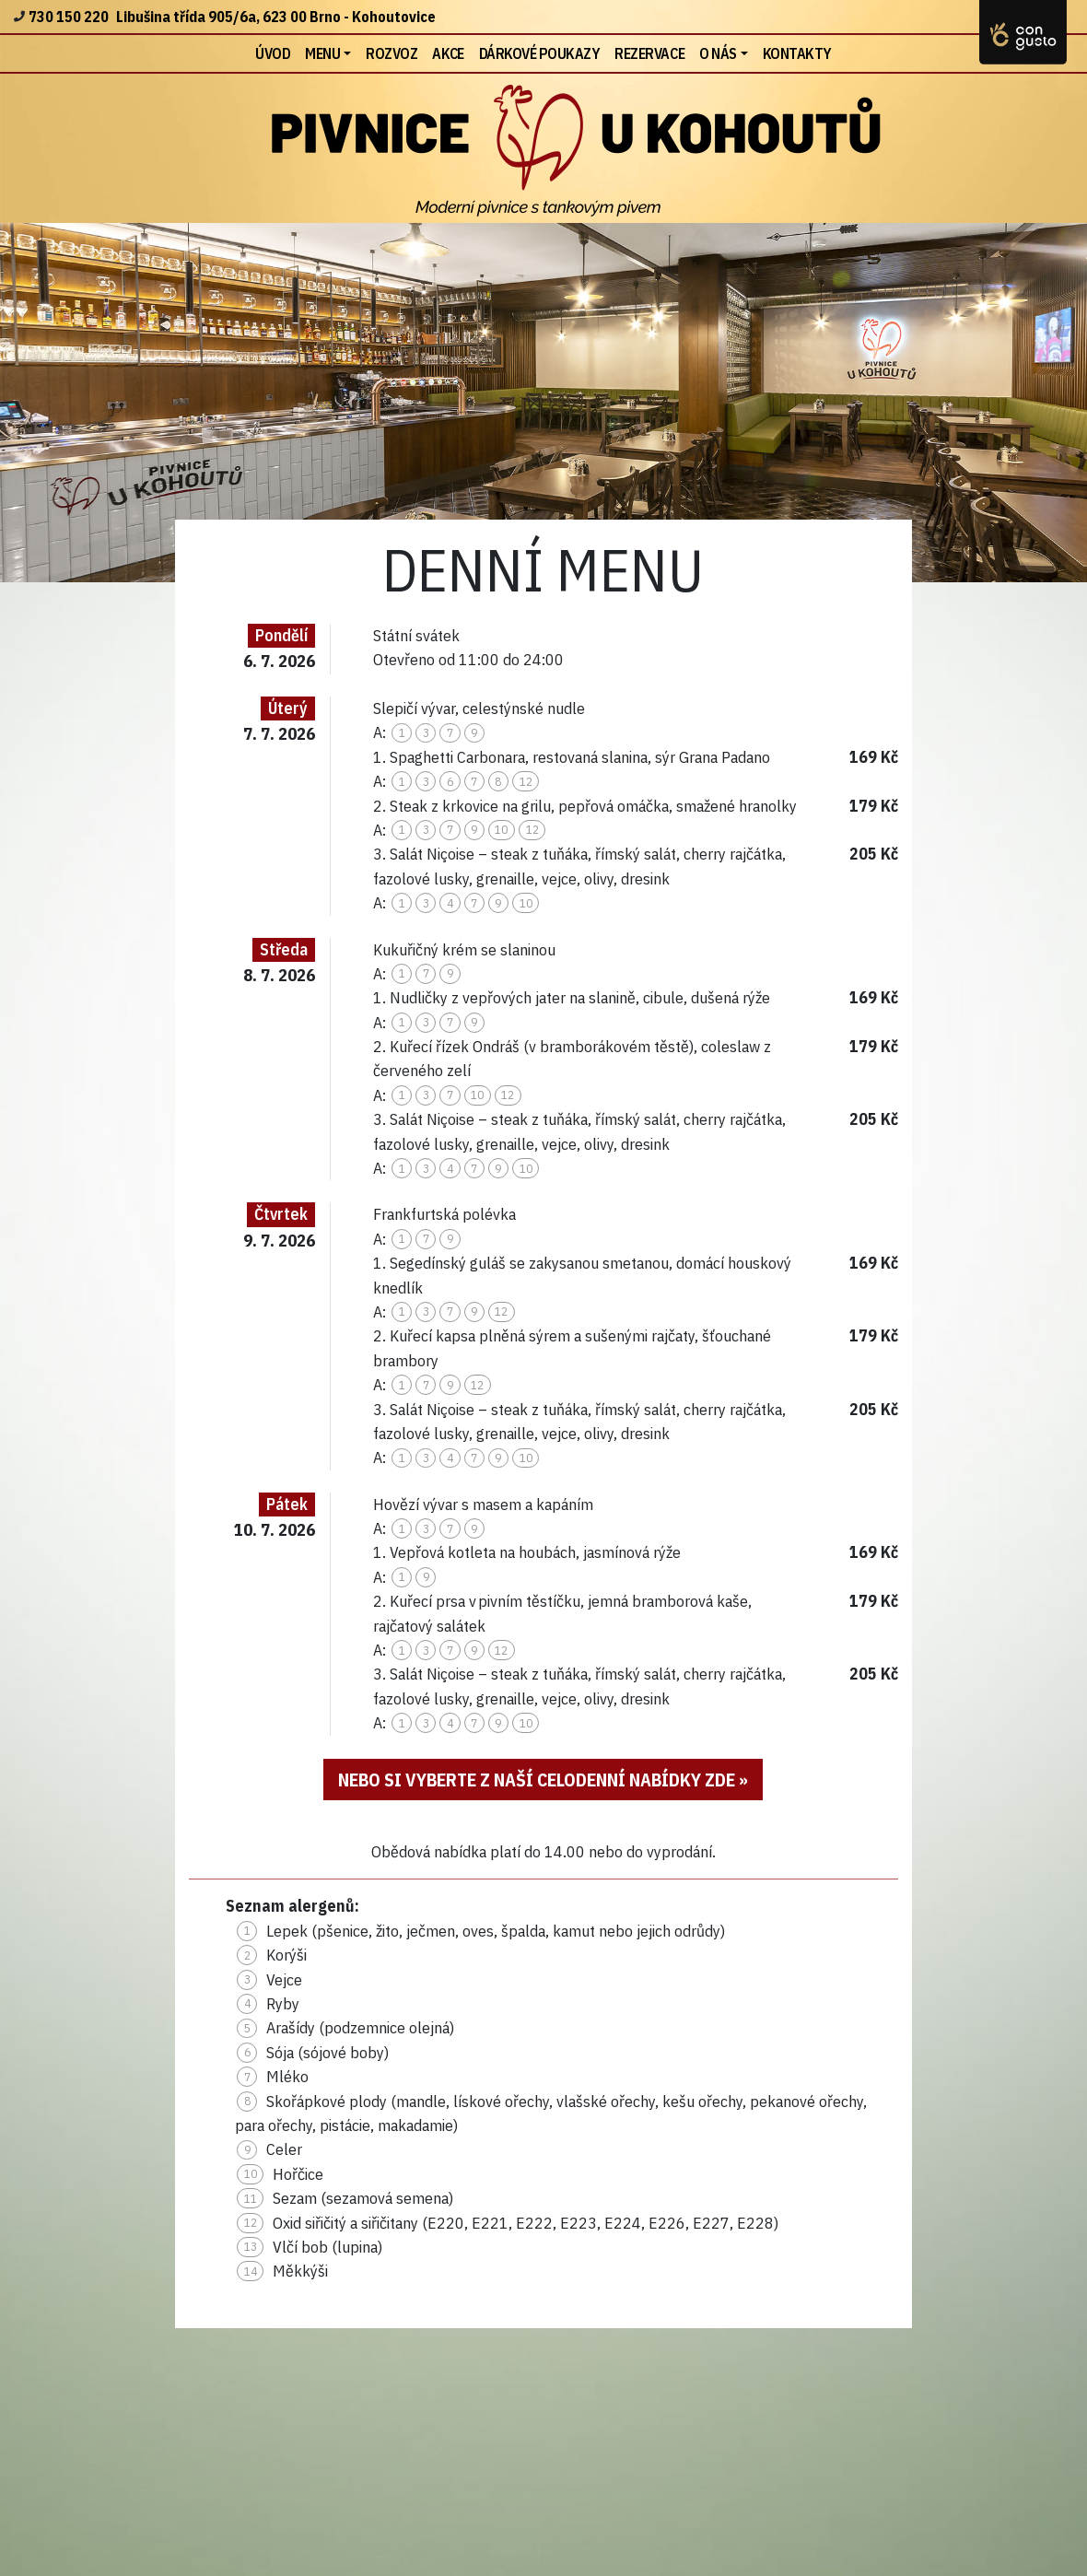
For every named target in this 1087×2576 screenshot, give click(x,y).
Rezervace (649, 53)
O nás (718, 53)
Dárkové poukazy (540, 53)
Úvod (276, 52)
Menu (322, 53)
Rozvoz (391, 53)
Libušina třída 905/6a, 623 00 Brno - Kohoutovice (276, 16)
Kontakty (797, 53)
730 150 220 (69, 16)
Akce (447, 53)
